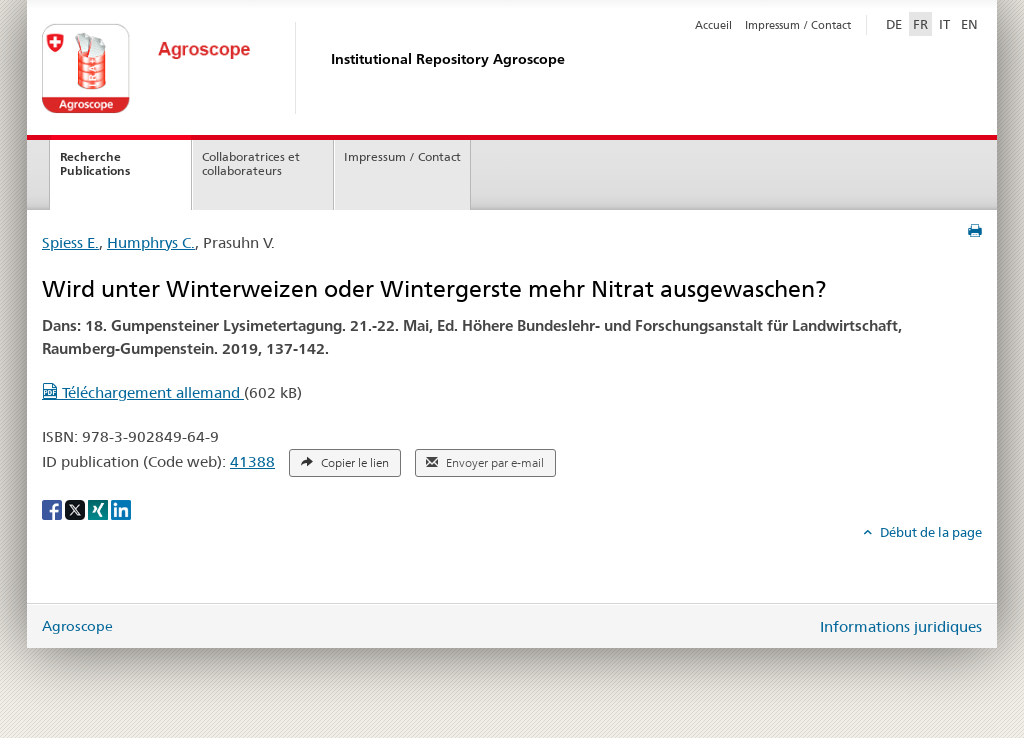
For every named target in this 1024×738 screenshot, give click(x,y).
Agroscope (77, 626)
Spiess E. (70, 242)
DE (896, 23)
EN (969, 24)
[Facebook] (53, 509)
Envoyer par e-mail (485, 463)
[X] (76, 509)
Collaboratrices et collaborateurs (251, 164)
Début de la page (929, 532)
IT (944, 24)
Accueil (713, 25)
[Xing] (99, 509)
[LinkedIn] (121, 509)
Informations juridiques (901, 626)
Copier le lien (345, 463)
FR (920, 24)
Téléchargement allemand (143, 392)
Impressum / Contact (798, 25)
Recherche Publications (95, 164)
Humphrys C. (151, 242)
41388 (252, 461)
